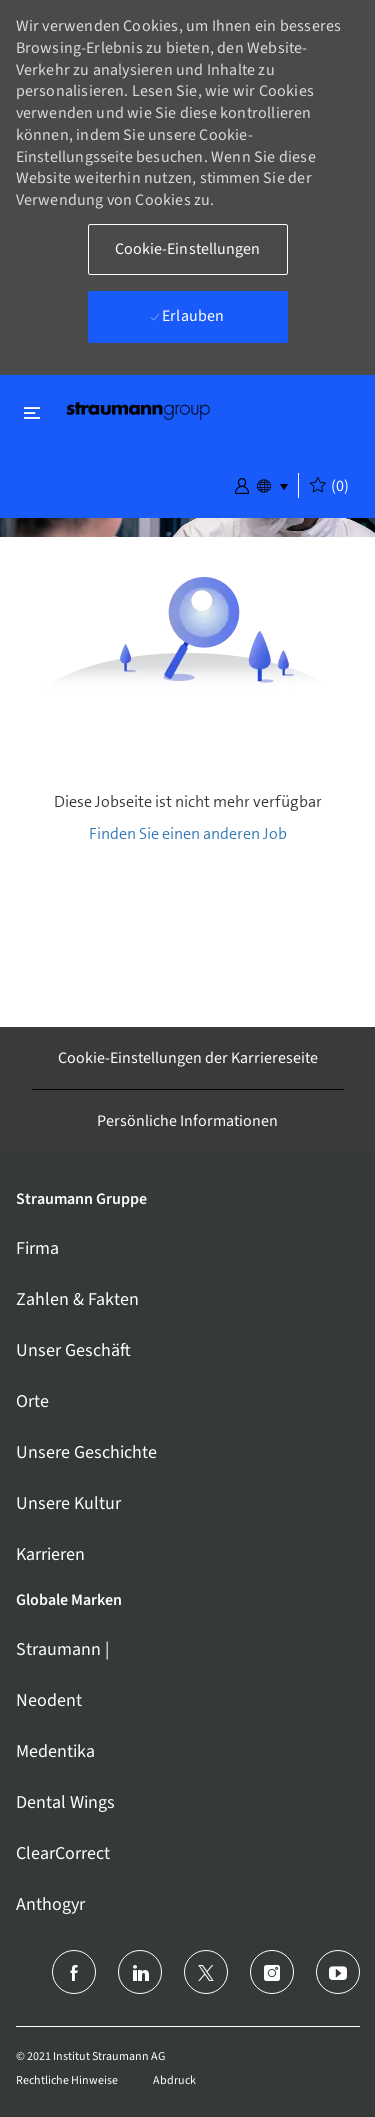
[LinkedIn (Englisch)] (140, 1972)
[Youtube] (338, 1972)
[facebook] (74, 1972)
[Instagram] (272, 1972)
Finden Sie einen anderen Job (188, 833)
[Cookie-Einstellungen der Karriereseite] (188, 1058)
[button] (242, 484)
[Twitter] (206, 1972)
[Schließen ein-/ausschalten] (32, 412)
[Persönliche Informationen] (187, 1121)
